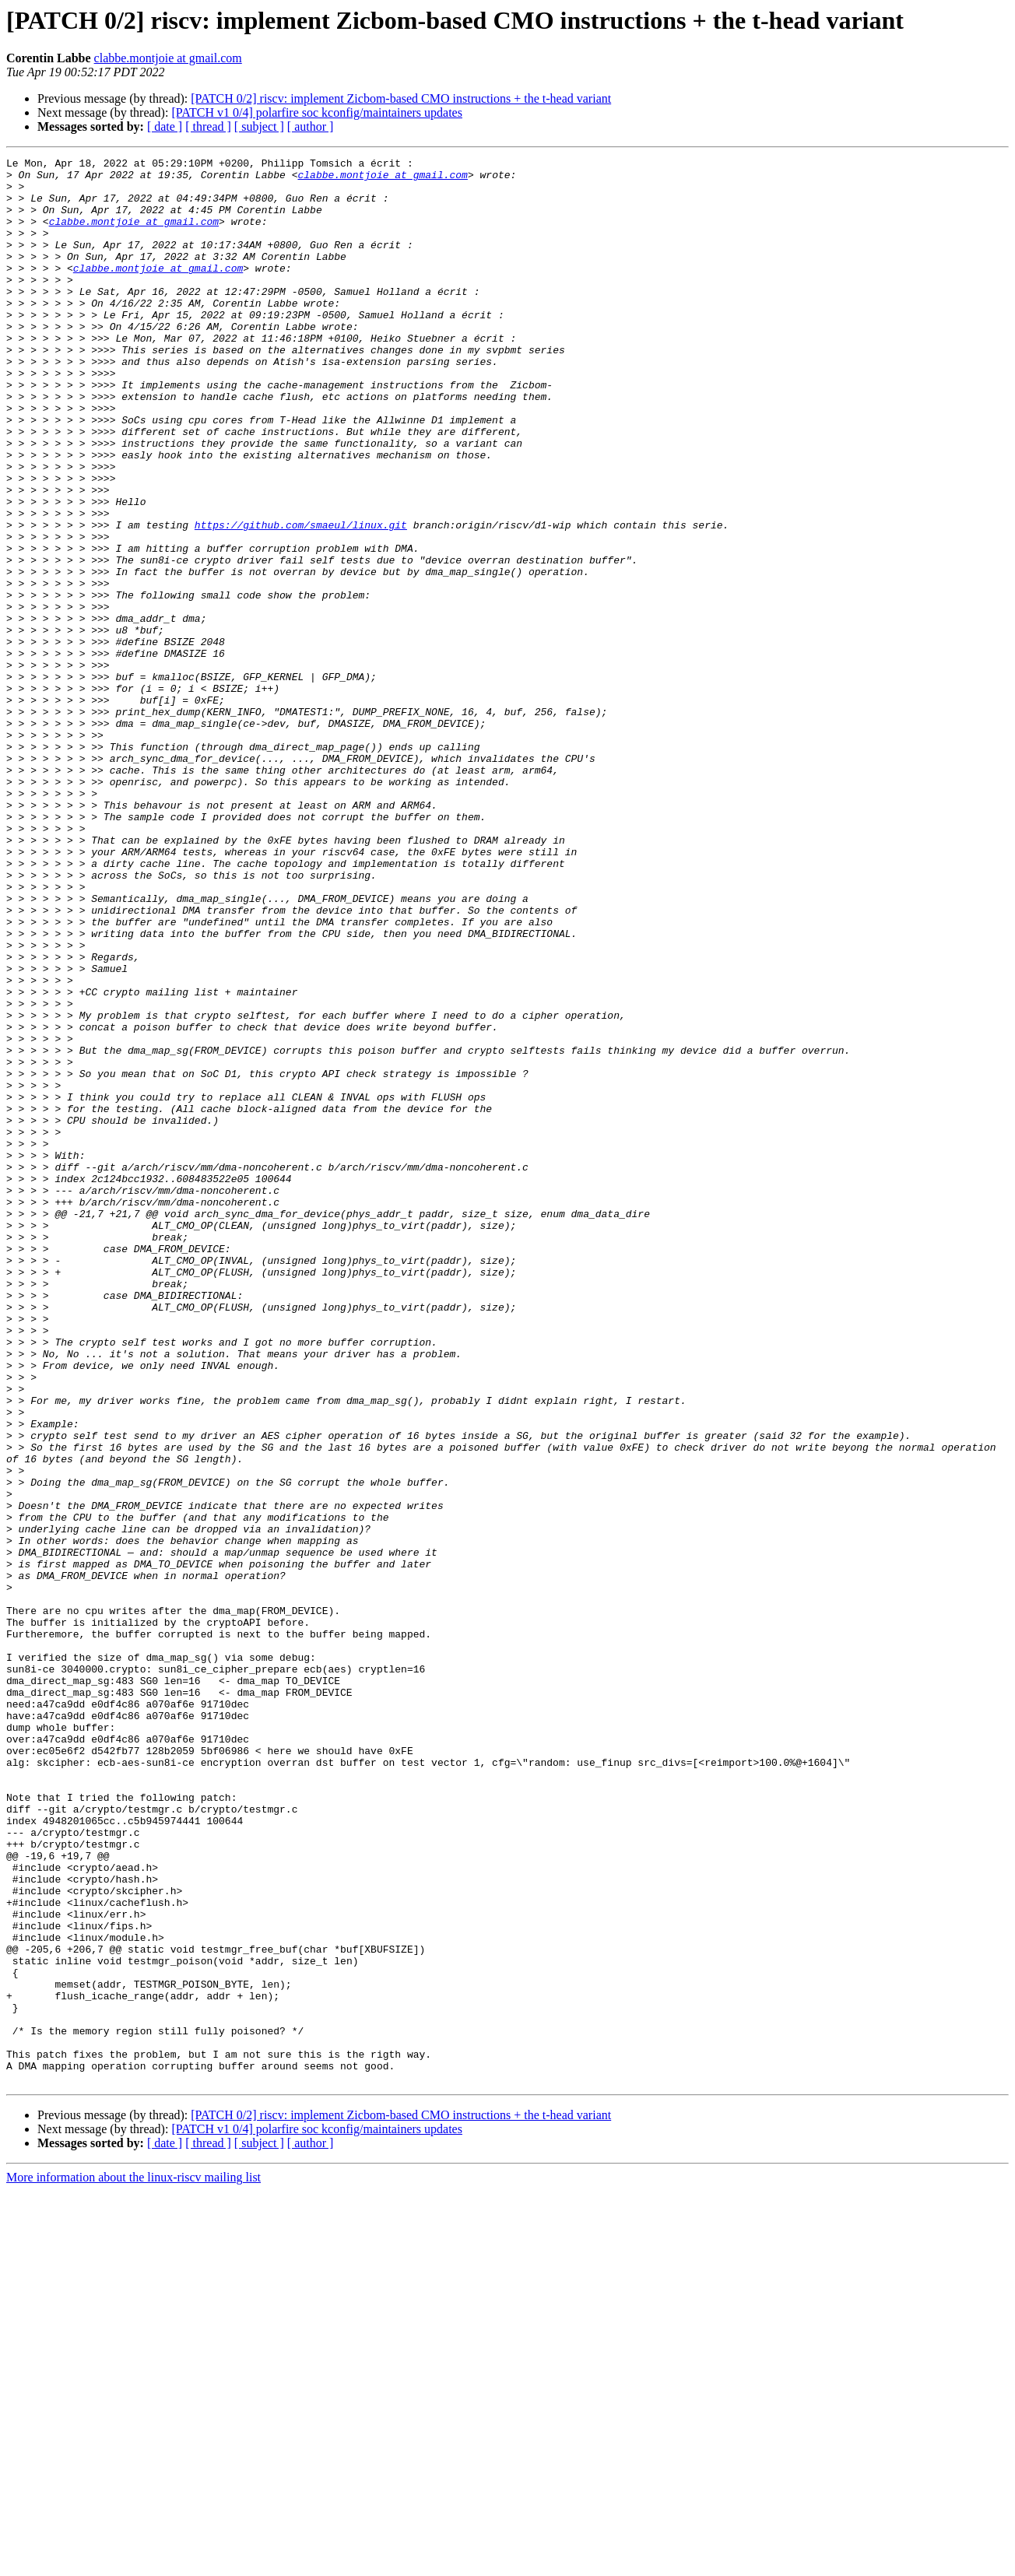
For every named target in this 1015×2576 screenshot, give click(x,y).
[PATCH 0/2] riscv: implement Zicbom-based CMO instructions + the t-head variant (401, 98)
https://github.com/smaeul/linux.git (301, 599)
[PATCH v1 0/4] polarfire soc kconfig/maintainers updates (316, 112)
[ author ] (310, 126)
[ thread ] (208, 126)
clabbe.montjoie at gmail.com (168, 58)
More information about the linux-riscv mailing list (133, 2562)
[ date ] (164, 126)
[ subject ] (259, 126)
